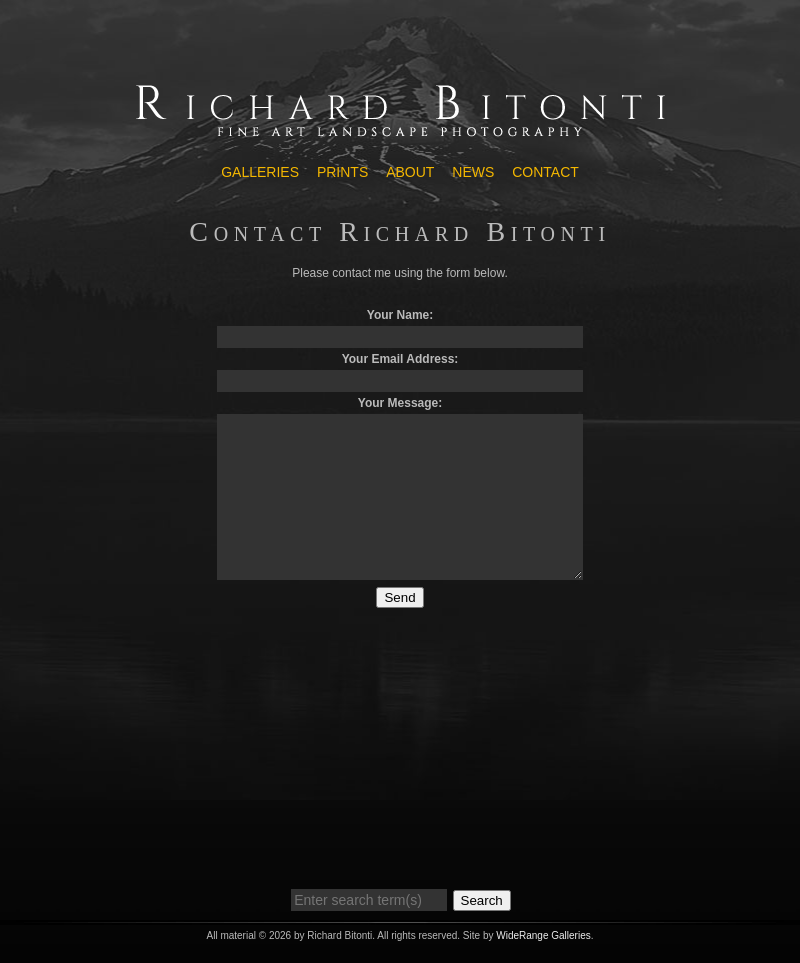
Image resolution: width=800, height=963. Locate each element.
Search (482, 900)
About (410, 172)
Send (399, 597)
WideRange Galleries (543, 935)
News (473, 172)
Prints (342, 172)
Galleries (260, 172)
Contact (545, 172)
